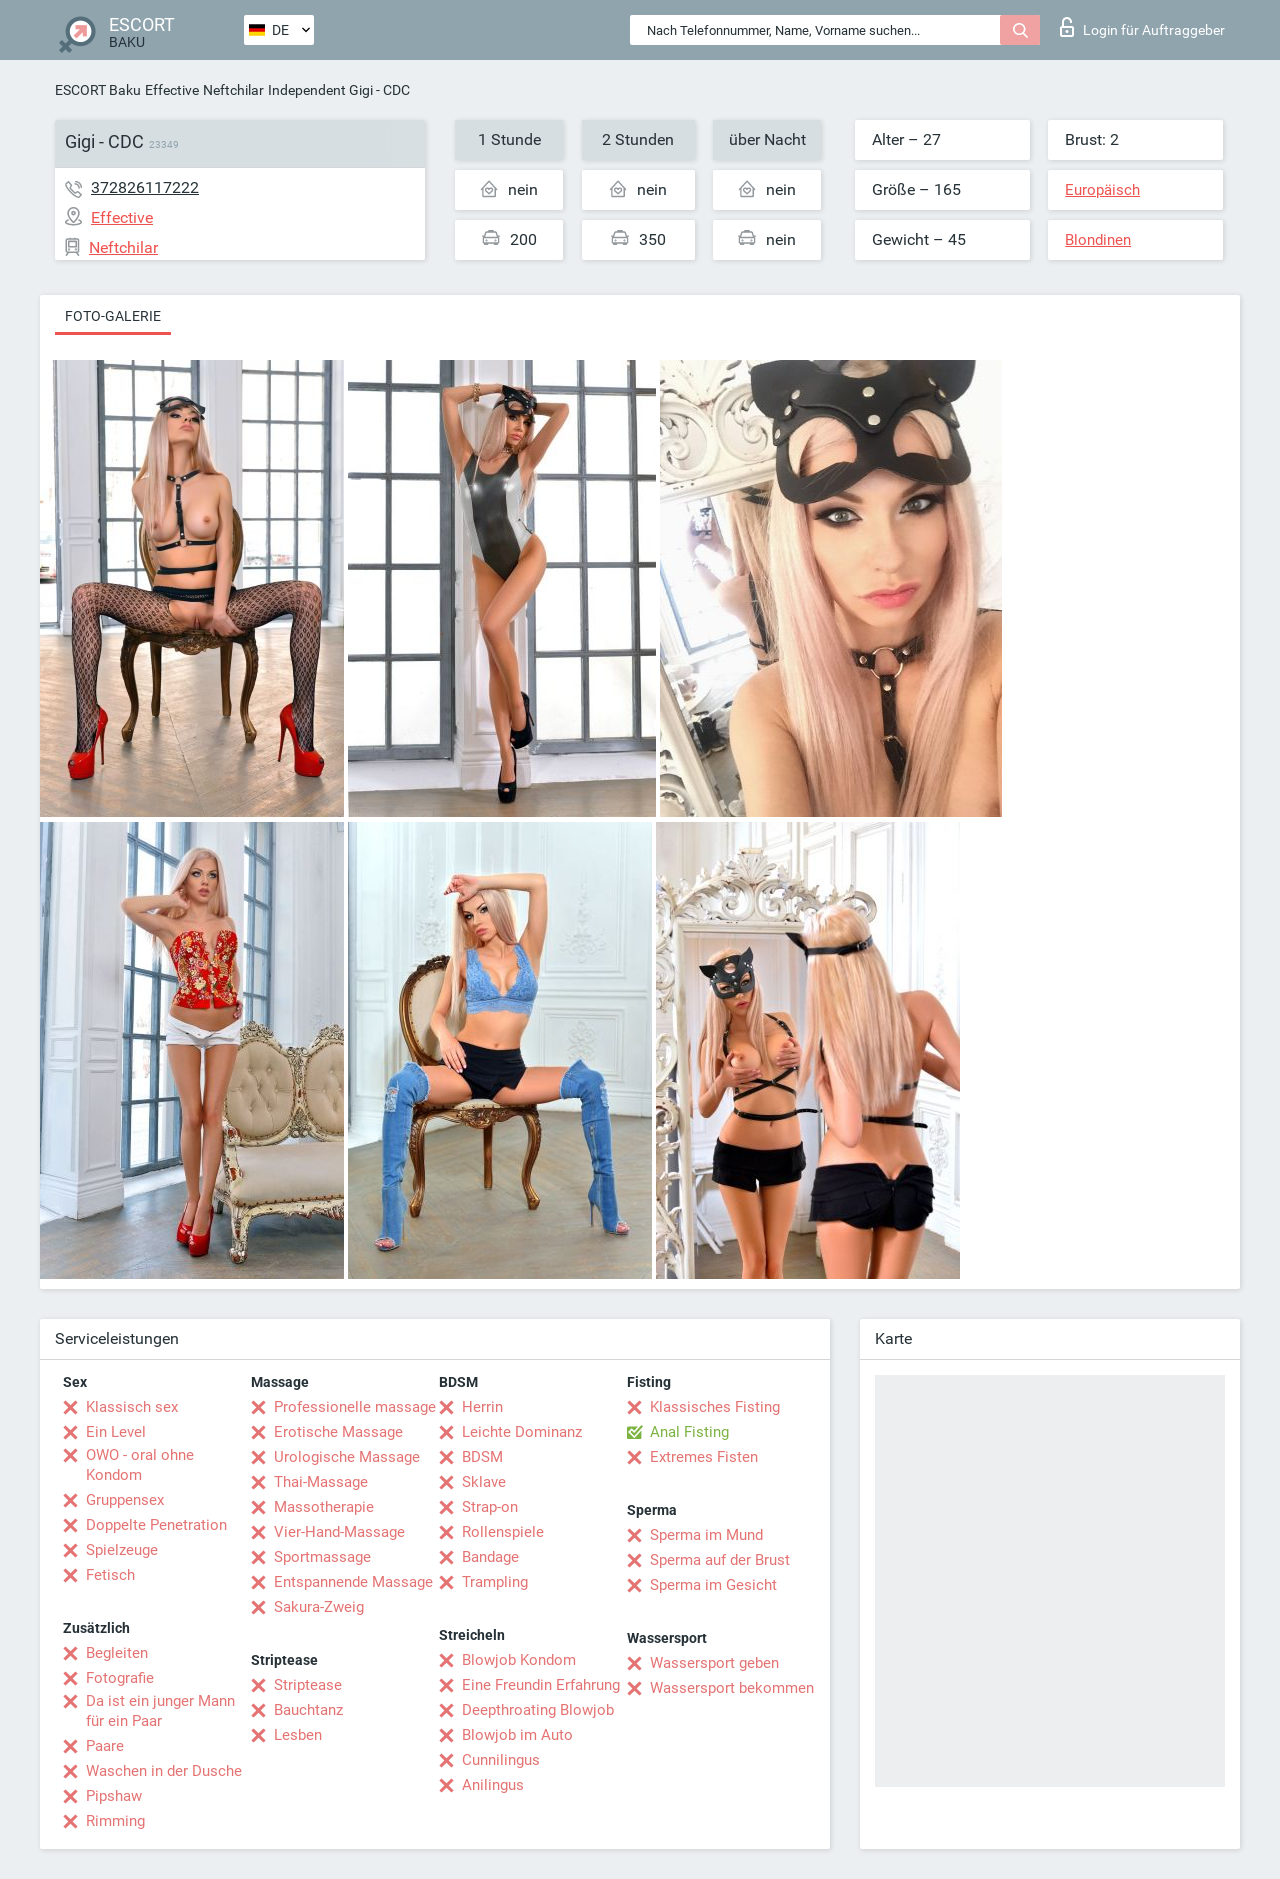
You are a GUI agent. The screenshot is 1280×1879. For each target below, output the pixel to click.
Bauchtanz (308, 1710)
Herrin (482, 1407)
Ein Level (116, 1432)
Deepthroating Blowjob (538, 1710)
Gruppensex (125, 1500)
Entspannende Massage (353, 1582)
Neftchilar (233, 90)
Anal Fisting (689, 1432)
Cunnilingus (501, 1760)
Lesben (298, 1735)
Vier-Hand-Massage (339, 1532)
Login (1142, 27)
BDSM (482, 1457)
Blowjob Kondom (519, 1660)
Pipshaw (114, 1796)
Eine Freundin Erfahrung (541, 1685)
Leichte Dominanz (522, 1432)
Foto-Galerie (113, 316)
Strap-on (490, 1507)
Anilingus (493, 1785)
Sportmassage (322, 1557)
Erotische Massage (338, 1432)
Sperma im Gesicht (713, 1585)
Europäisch (1102, 190)
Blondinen (1098, 240)
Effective (172, 90)
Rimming (115, 1821)
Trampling (495, 1582)
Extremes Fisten (704, 1457)
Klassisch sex (132, 1407)
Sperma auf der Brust (720, 1560)
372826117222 (145, 187)
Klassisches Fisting (715, 1407)
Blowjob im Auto (517, 1735)
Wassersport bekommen (732, 1688)
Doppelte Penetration (156, 1525)
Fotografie (120, 1678)
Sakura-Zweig (319, 1607)
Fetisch (110, 1575)
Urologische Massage (347, 1457)
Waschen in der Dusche (164, 1771)
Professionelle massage (355, 1407)
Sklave (484, 1482)
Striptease (308, 1685)
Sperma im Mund (706, 1535)
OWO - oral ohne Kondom (140, 1465)
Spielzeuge (122, 1550)
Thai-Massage (321, 1482)
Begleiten (117, 1653)
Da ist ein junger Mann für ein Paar (160, 1711)
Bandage (490, 1557)
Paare (105, 1746)
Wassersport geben (714, 1663)
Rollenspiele (503, 1532)
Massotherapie (324, 1507)
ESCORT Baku (98, 90)
